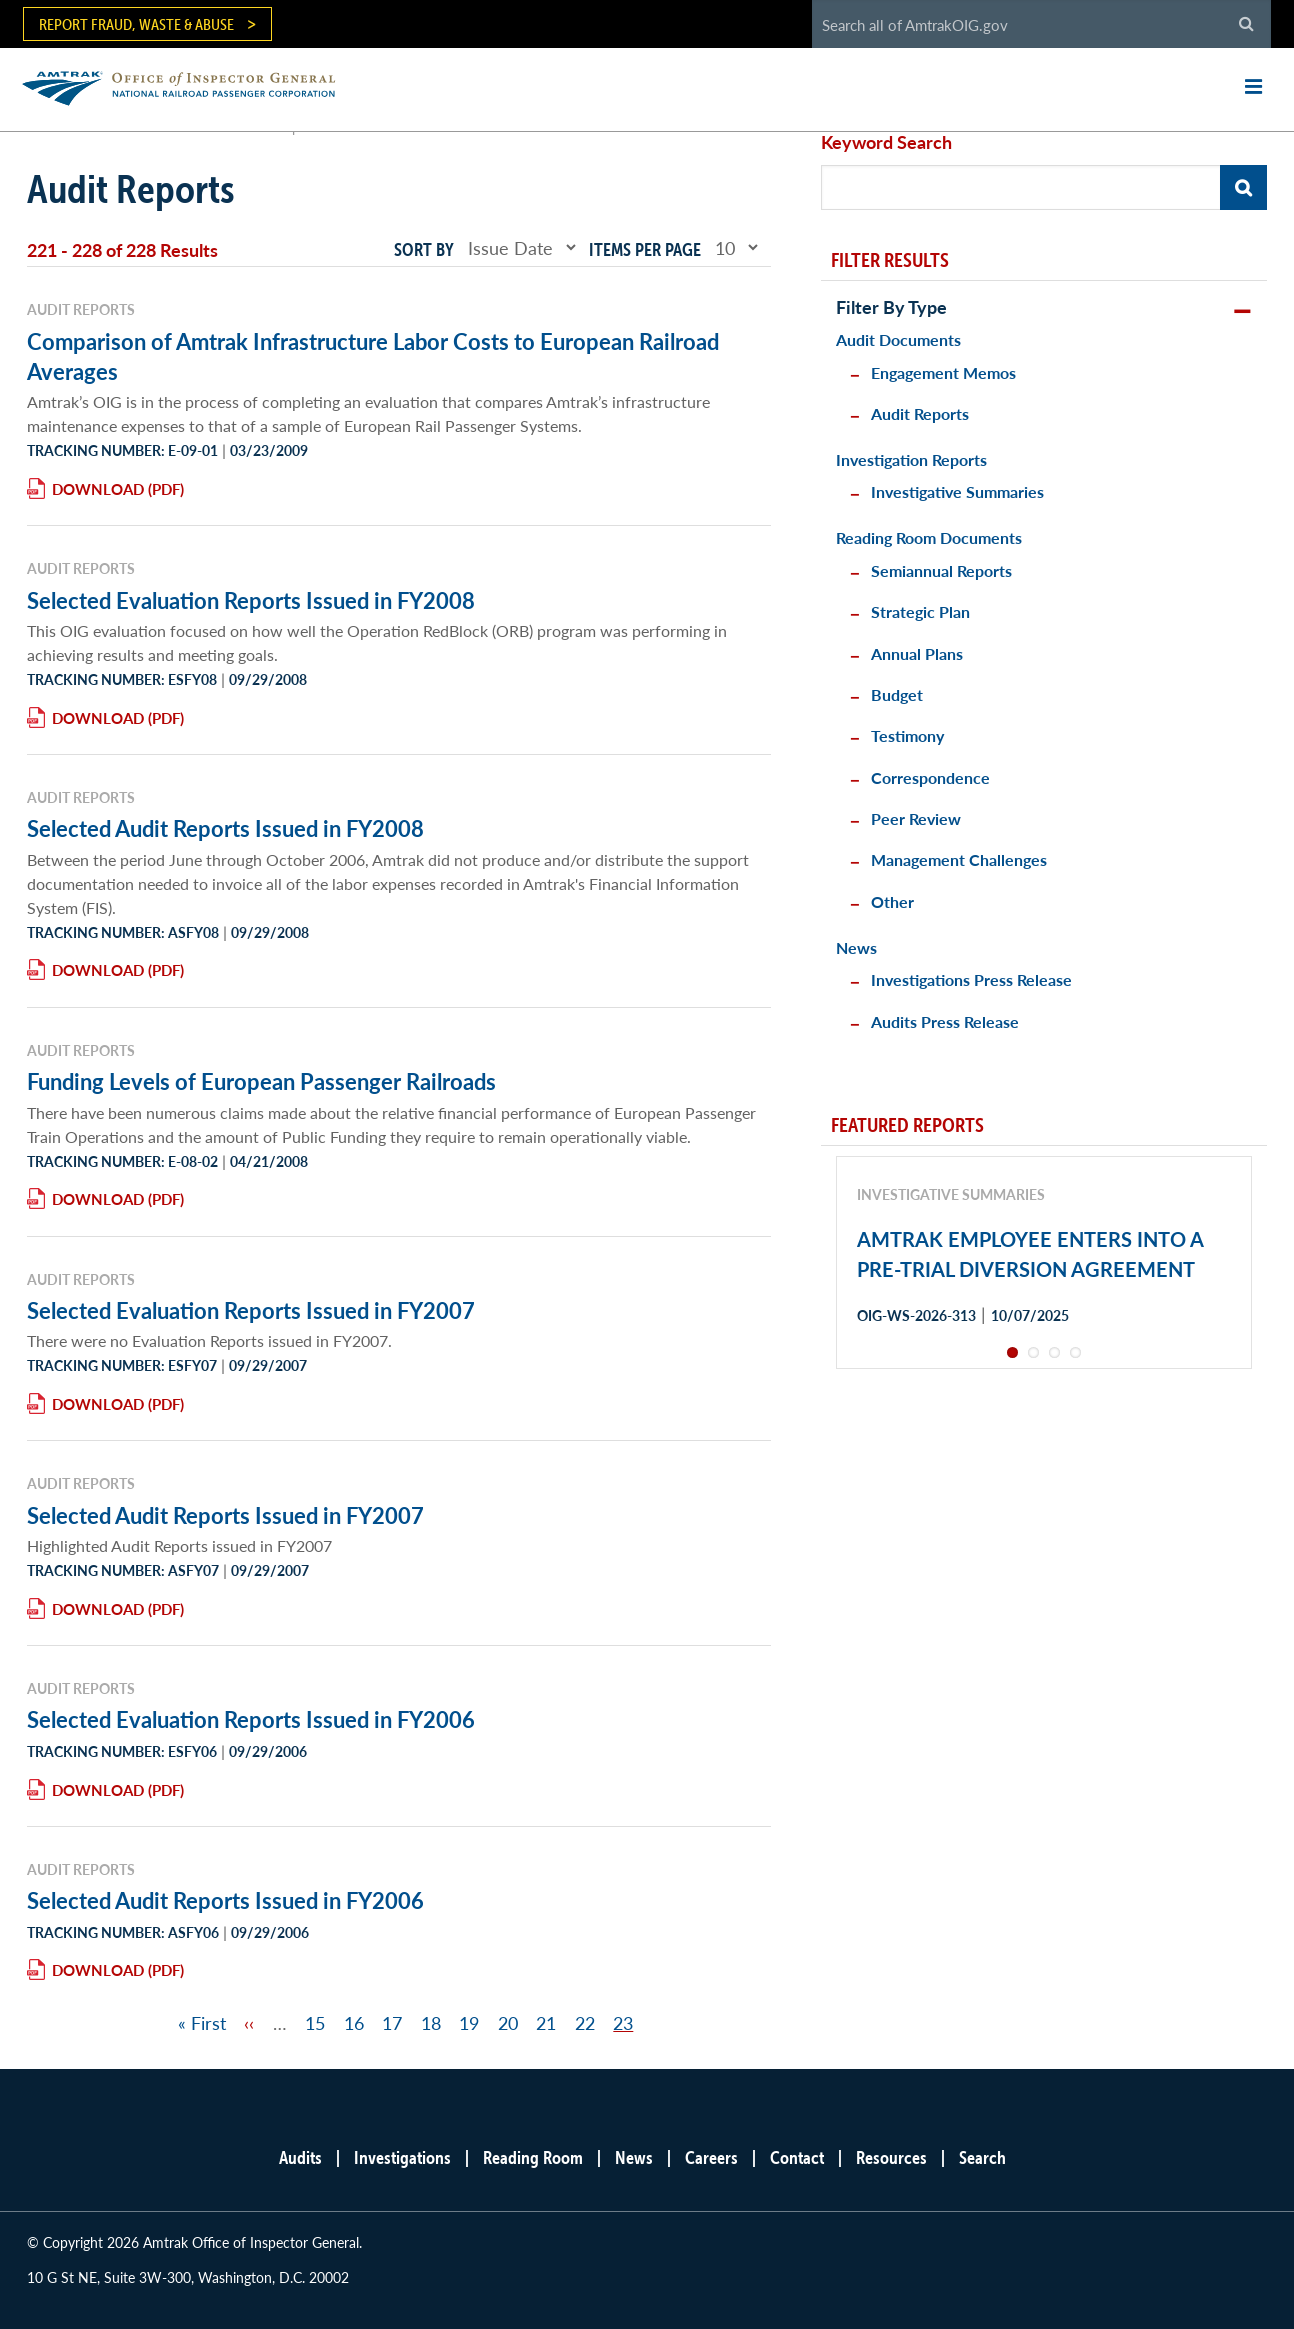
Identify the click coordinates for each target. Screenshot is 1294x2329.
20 (508, 2022)
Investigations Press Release (971, 979)
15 (315, 2022)
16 (354, 2022)
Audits (300, 2157)
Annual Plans (917, 653)
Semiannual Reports (941, 570)
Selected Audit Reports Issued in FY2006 (225, 1900)
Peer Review (916, 818)
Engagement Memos (943, 372)
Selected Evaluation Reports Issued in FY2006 (251, 1719)
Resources (891, 2157)
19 (469, 2022)
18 (431, 2022)
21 (546, 2022)
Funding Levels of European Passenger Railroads (261, 1081)
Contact (797, 2157)
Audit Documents (898, 339)
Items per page (645, 249)
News (856, 947)
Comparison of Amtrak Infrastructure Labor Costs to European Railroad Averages (373, 356)
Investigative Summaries (957, 491)
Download (98, 488)
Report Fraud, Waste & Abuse (136, 24)
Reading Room (533, 2157)
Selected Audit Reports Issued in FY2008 (225, 828)
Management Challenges (959, 859)
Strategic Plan (920, 611)
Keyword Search (886, 141)
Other (892, 901)
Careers (711, 2157)
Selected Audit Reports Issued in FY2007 (225, 1515)
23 (623, 2022)
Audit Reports (920, 413)
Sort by (424, 249)
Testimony (907, 735)
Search (982, 2157)
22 (585, 2022)
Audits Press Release (945, 1021)
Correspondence (930, 777)
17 (392, 2022)
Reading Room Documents (929, 537)
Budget (897, 694)
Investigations (402, 2157)
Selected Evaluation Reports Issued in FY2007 (251, 1310)
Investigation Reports (911, 459)
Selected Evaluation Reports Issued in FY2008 (251, 600)
